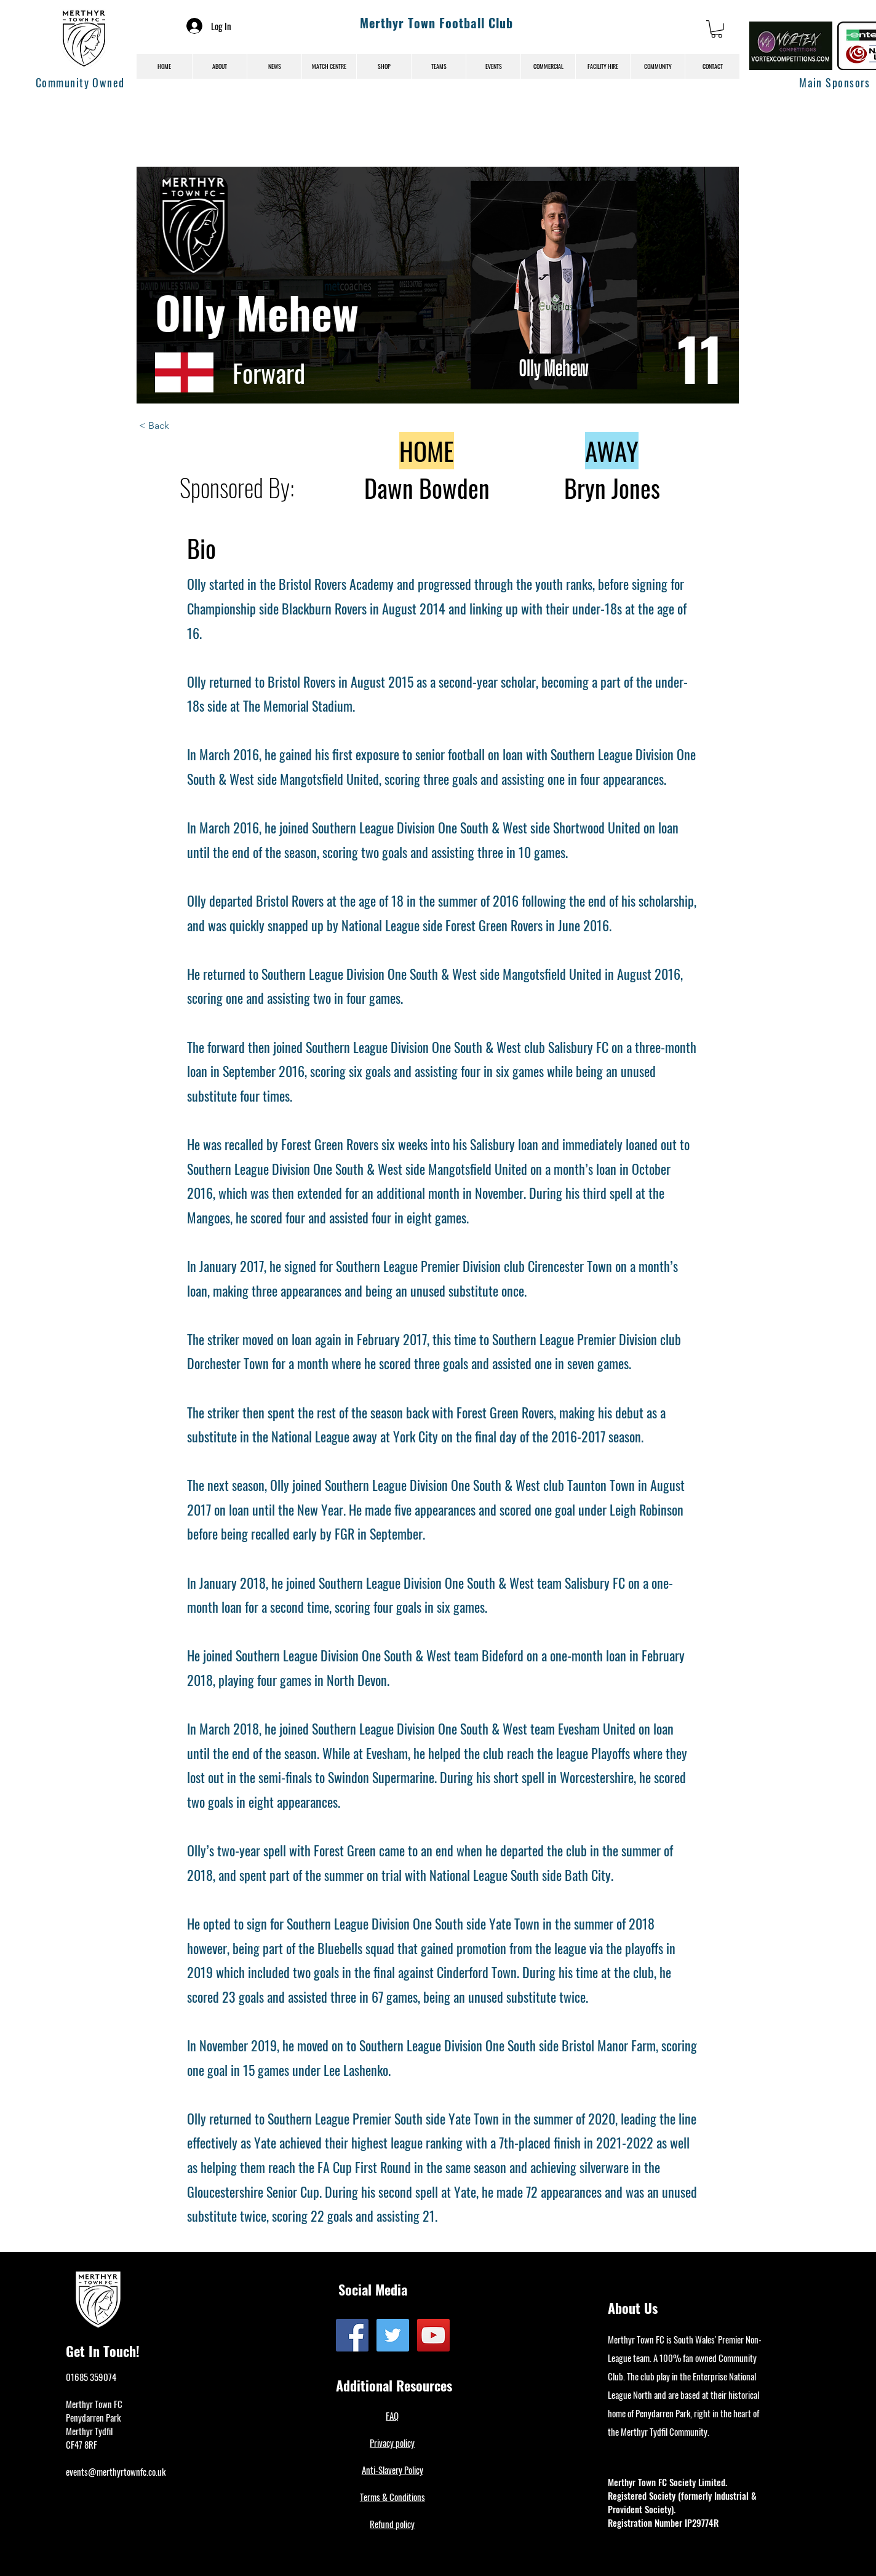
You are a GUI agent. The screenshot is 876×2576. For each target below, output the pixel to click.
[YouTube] (433, 2335)
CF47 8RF (81, 2444)
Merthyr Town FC (94, 2404)
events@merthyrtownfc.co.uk (115, 2471)
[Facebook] (352, 2335)
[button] (716, 29)
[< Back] (179, 425)
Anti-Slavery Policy (392, 2469)
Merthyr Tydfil (89, 2431)
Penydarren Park (93, 2417)
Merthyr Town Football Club (436, 23)
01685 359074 (91, 2376)
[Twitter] (392, 2335)
